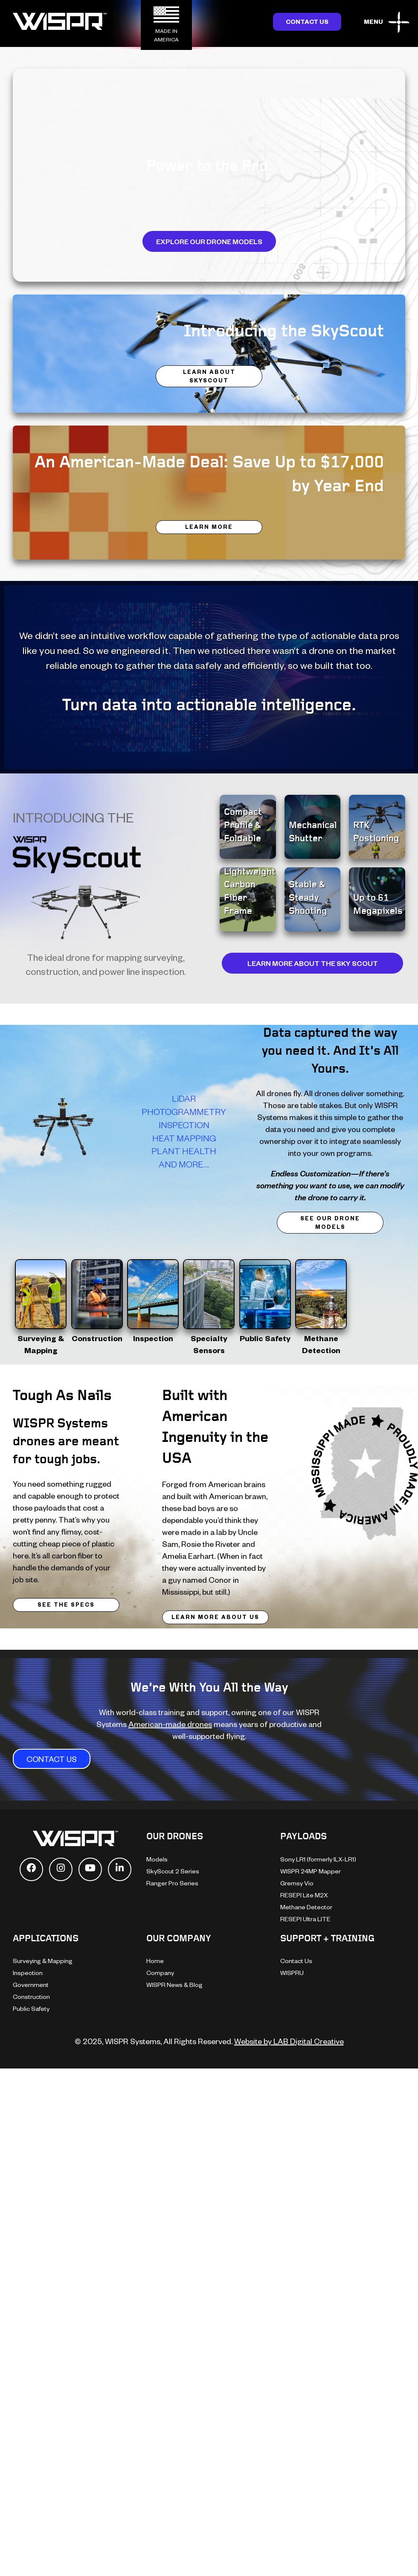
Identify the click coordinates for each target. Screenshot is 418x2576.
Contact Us (307, 22)
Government (31, 1985)
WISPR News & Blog (174, 1985)
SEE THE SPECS (66, 1604)
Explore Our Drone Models (209, 241)
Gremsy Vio (297, 1883)
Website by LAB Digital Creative (289, 2041)
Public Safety (31, 2008)
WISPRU (292, 1973)
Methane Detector (306, 1907)
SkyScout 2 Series (172, 1871)
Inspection (28, 1973)
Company (160, 1973)
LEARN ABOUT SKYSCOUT (209, 376)
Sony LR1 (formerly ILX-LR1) (318, 1859)
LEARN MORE (209, 526)
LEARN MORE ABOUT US (215, 1616)
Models (157, 1859)
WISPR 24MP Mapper (310, 1871)
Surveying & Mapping (43, 1961)
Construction (31, 1997)
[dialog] (402, 2559)
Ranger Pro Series (172, 1883)
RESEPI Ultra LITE (305, 1919)
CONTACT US (51, 1759)
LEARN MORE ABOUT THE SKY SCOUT (312, 963)
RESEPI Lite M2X (304, 1895)
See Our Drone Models (330, 1222)
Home (155, 1961)
